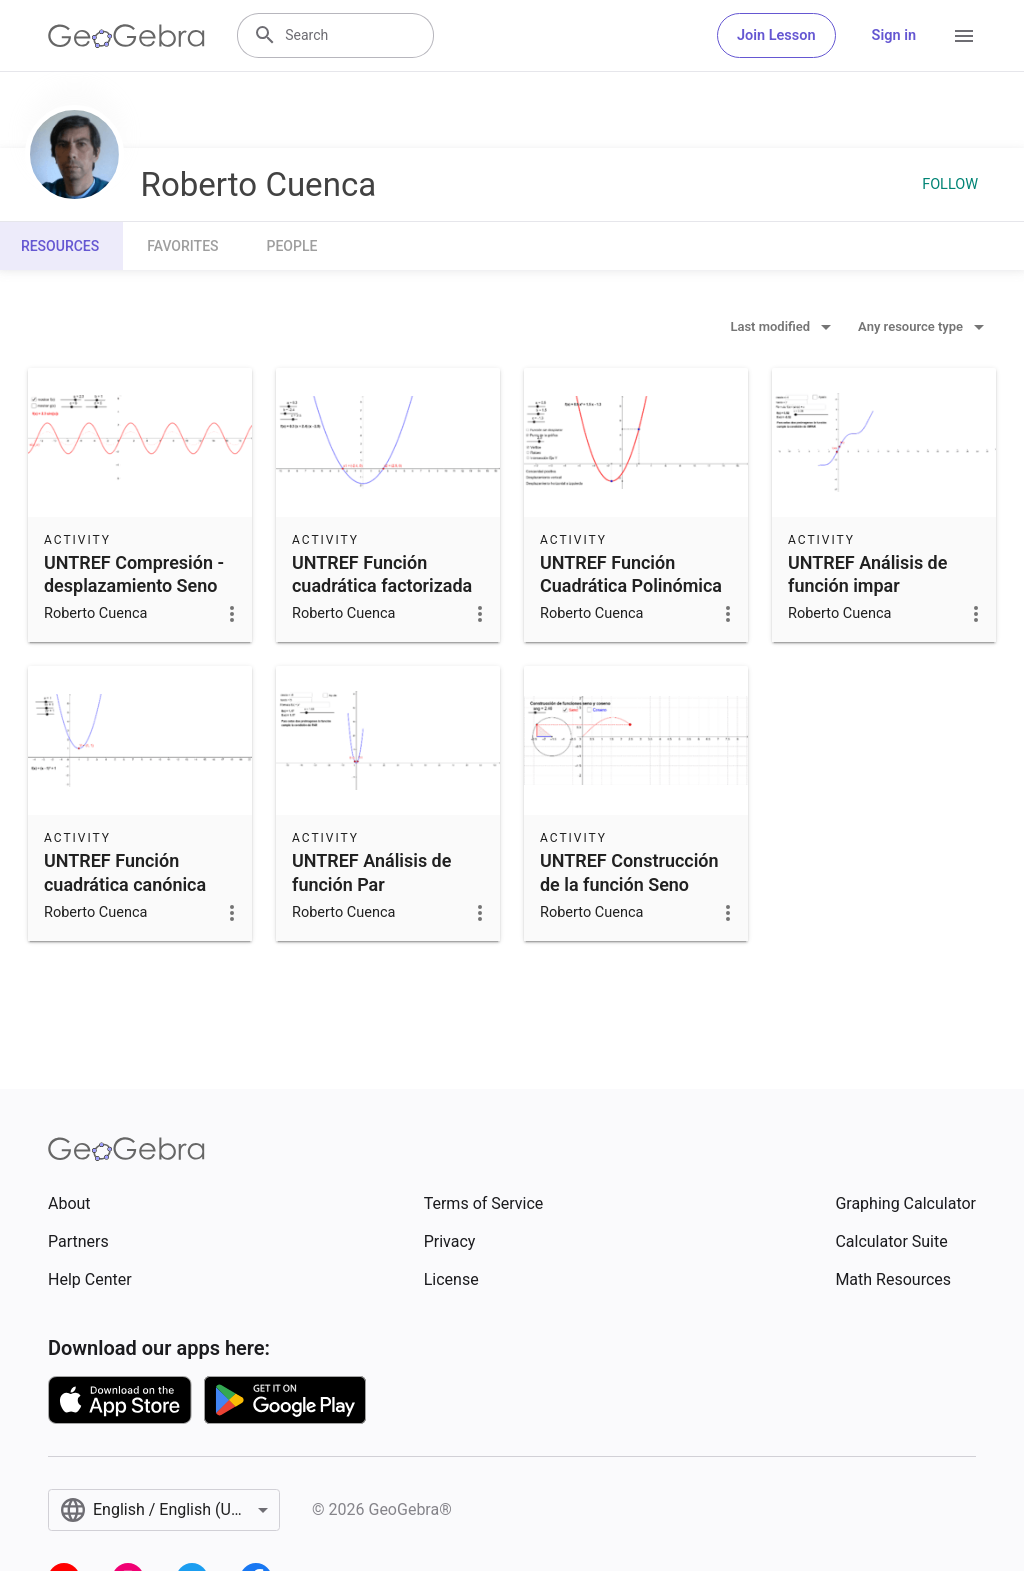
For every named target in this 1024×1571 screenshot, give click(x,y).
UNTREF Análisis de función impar (867, 574)
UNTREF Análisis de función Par (371, 872)
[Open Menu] (964, 36)
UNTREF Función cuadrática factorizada (382, 574)
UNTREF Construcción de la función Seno (629, 872)
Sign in (894, 35)
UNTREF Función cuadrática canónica (125, 872)
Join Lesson (776, 35)
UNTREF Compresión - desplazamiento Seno (134, 574)
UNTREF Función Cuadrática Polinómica (631, 574)
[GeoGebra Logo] (126, 36)
